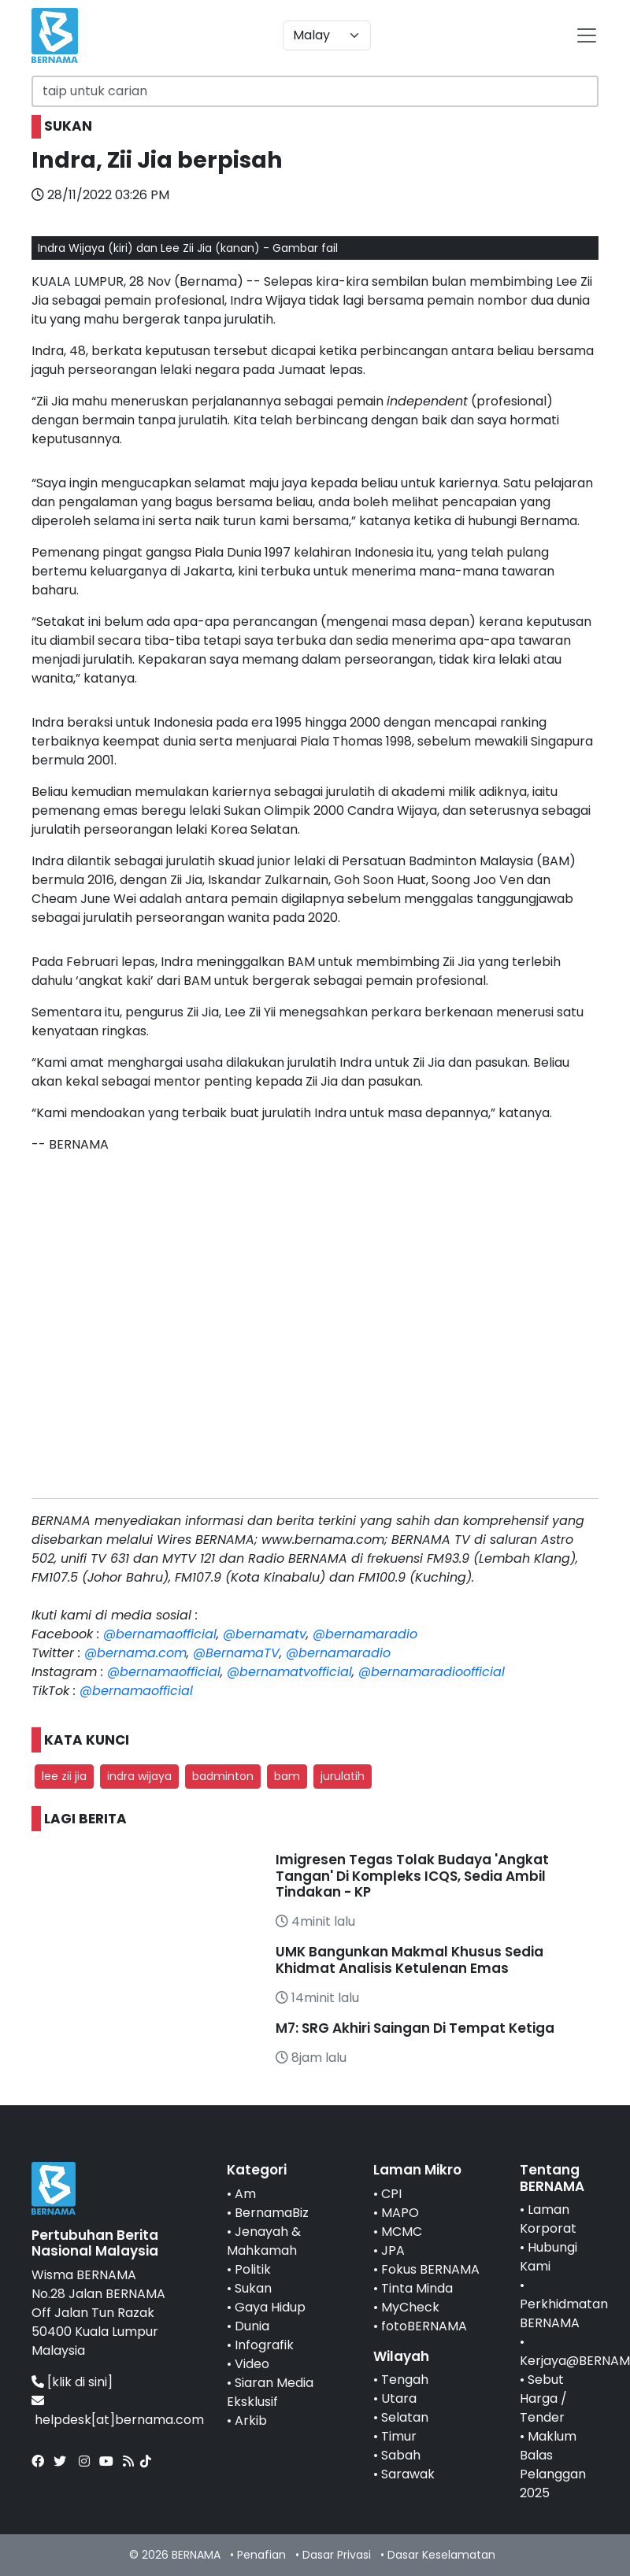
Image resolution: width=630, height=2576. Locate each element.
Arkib (251, 2420)
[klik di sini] (80, 2382)
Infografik (264, 2345)
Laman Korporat (548, 2218)
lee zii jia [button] (64, 1776)
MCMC (401, 2232)
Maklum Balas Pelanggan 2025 (553, 2464)
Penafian (261, 2555)
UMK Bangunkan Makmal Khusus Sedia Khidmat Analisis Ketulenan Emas (409, 1959)
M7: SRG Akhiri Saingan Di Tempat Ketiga (415, 2028)
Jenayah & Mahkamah (264, 2241)
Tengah (404, 2380)
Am (245, 2194)
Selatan (404, 2417)
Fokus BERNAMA (430, 2269)
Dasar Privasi (336, 2555)
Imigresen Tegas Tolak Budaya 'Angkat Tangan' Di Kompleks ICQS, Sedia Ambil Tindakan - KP (412, 1875)
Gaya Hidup (270, 2307)
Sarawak (408, 2474)
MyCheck (410, 2307)
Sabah (401, 2455)
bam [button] (287, 1776)
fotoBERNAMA (424, 2326)
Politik (253, 2269)
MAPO (400, 2213)
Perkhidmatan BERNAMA (564, 2313)
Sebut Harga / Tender (543, 2398)
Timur (399, 2436)
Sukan (253, 2288)
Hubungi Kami (548, 2256)
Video (252, 2364)
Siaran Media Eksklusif (270, 2392)
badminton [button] (223, 1776)
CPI (391, 2194)
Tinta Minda (417, 2288)
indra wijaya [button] (139, 1776)
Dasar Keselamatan (441, 2555)
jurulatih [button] (343, 1776)
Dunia (252, 2326)
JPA (393, 2250)
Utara (399, 2398)
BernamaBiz (272, 2213)
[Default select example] (327, 35)
